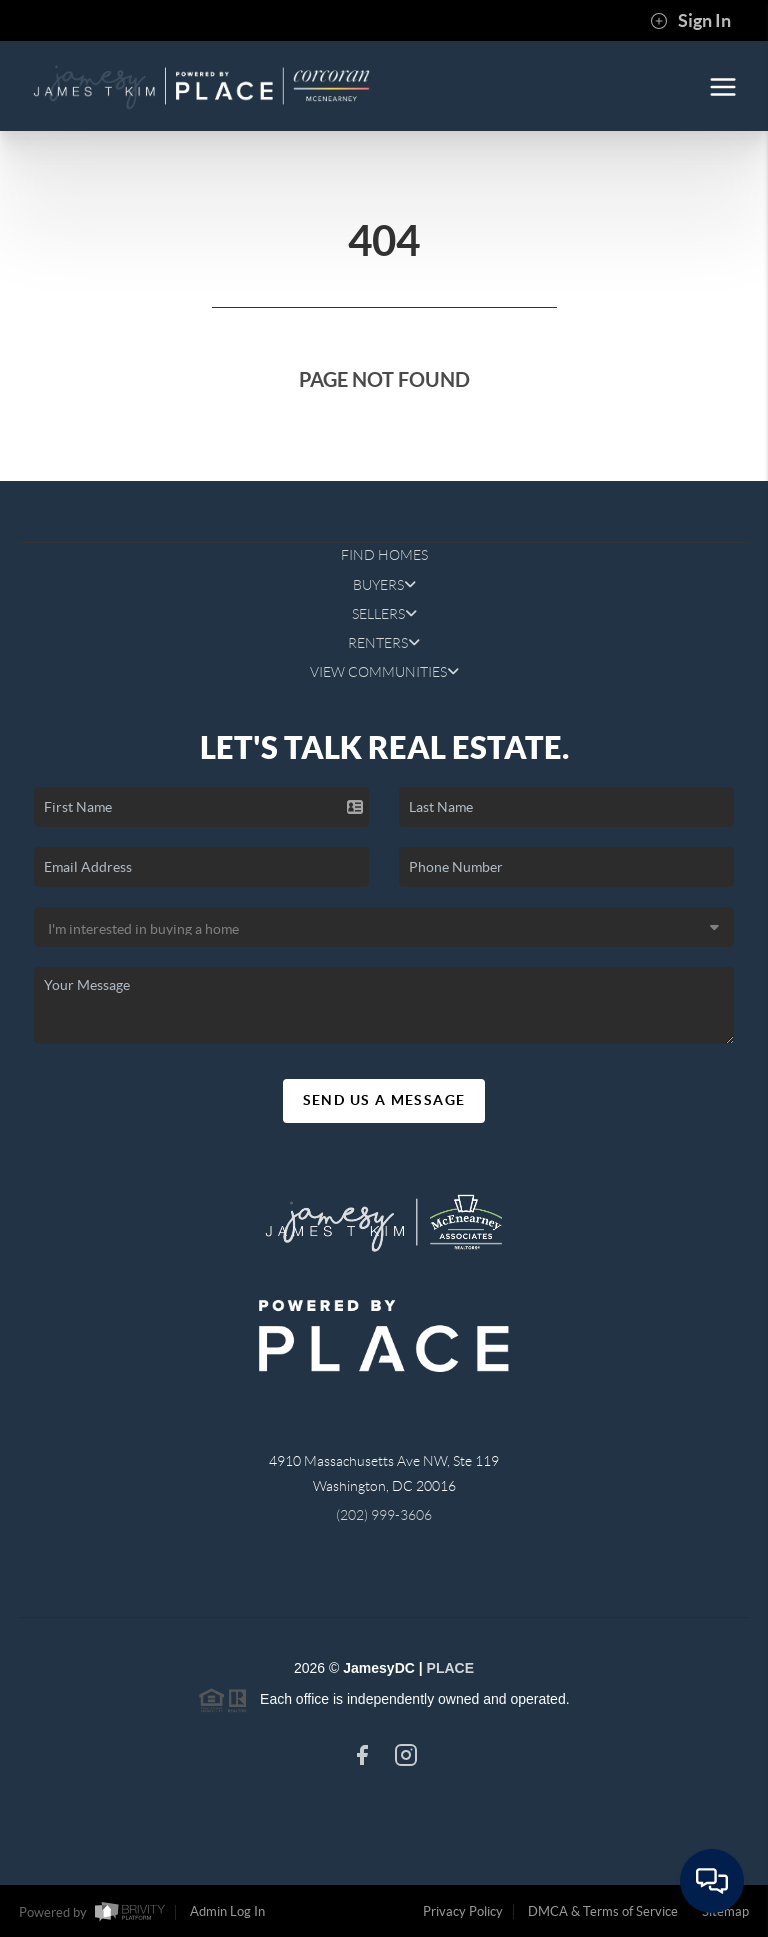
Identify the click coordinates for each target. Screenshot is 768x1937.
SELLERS (384, 614)
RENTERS (384, 643)
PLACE (450, 1668)
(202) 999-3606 (384, 1515)
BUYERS (384, 585)
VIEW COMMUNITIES (384, 672)
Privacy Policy (463, 1911)
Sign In (690, 21)
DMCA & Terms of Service (603, 1911)
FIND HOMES (384, 555)
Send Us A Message (384, 1100)
